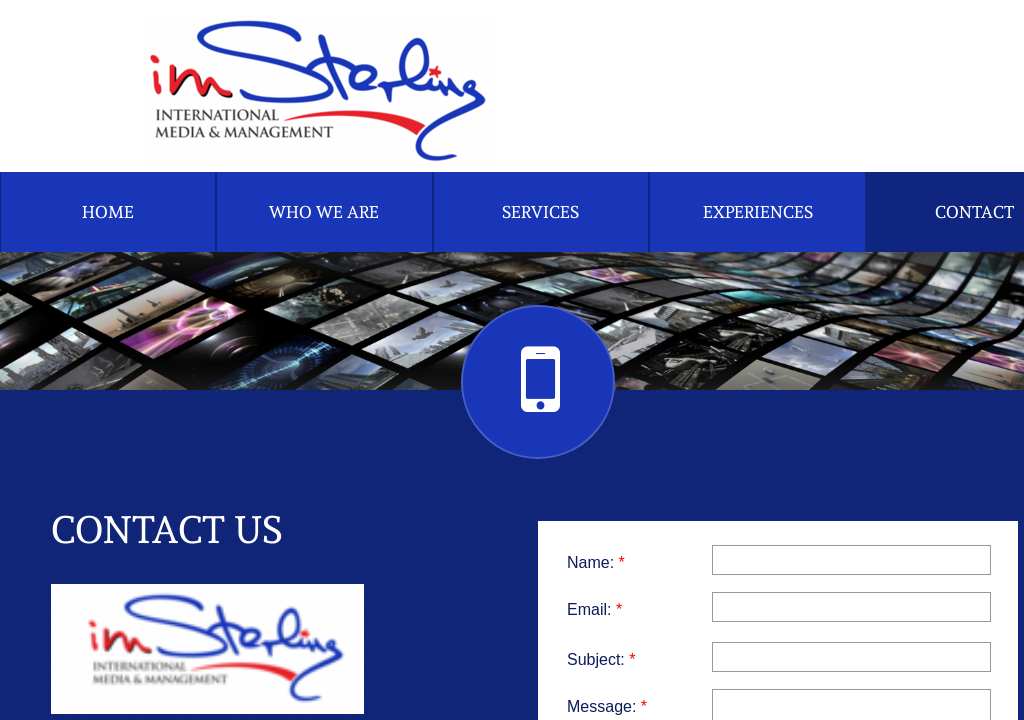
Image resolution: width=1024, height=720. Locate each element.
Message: (607, 706)
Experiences (758, 212)
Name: (596, 562)
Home (108, 212)
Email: (594, 609)
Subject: (601, 659)
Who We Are (324, 212)
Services (540, 212)
